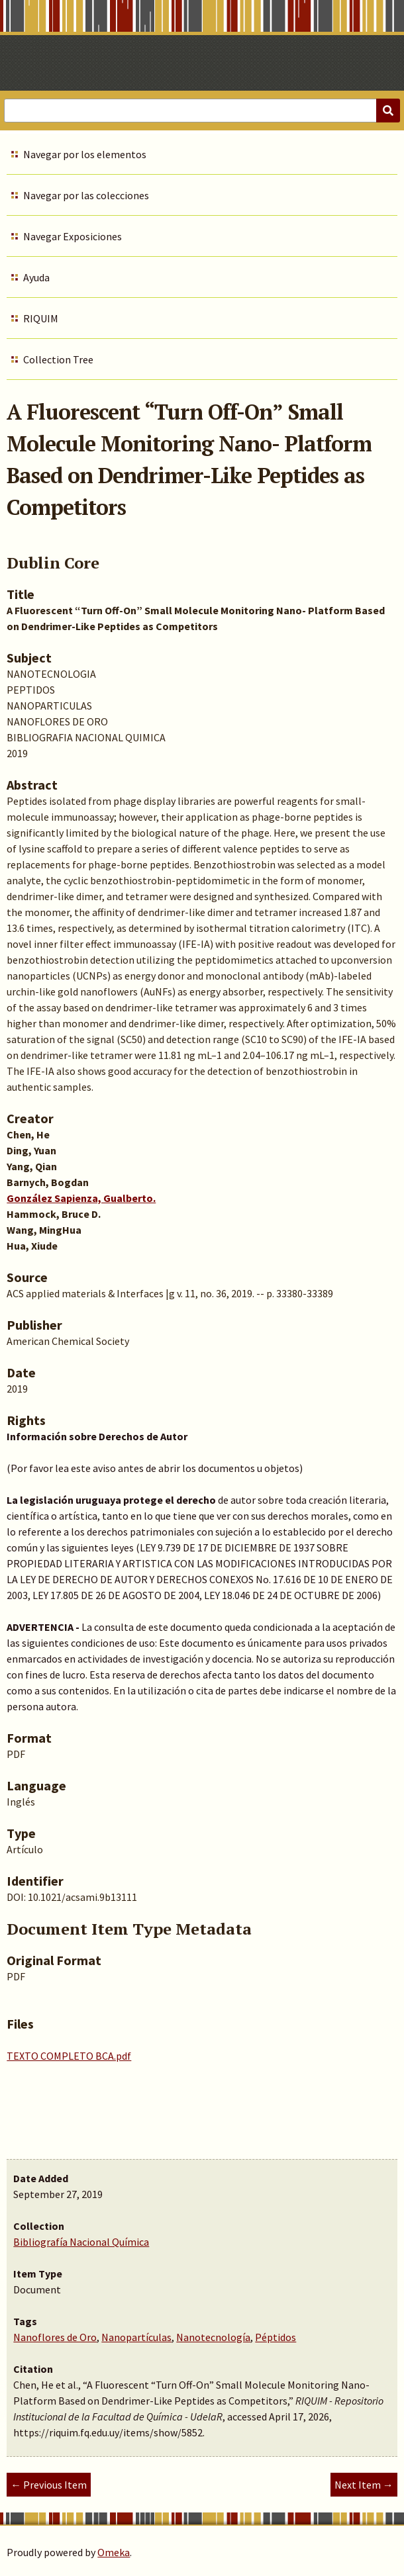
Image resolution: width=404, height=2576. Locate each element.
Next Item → (363, 2484)
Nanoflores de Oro (55, 2337)
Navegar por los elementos (84, 154)
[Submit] (388, 110)
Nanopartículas (136, 2337)
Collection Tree (58, 359)
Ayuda (36, 277)
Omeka (113, 2552)
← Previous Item (49, 2484)
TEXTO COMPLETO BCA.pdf (69, 2055)
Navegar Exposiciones (72, 236)
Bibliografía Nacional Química (81, 2241)
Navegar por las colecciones (86, 195)
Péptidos (275, 2337)
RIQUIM (40, 318)
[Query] (202, 110)
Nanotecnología (213, 2337)
